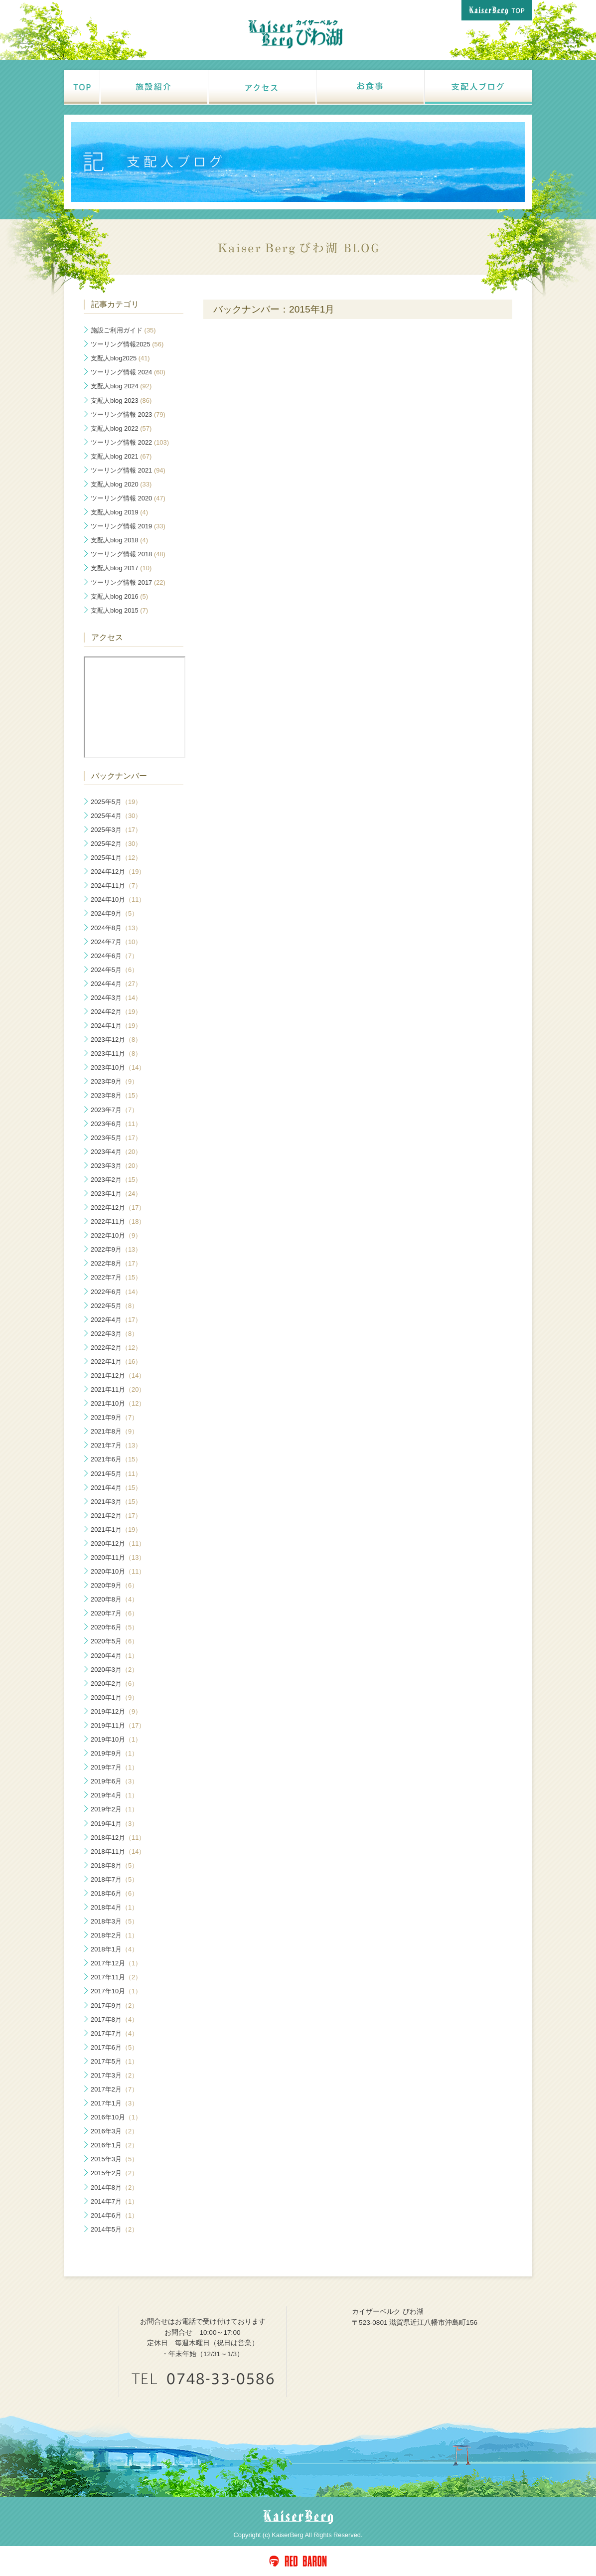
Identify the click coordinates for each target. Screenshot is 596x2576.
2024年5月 (114, 969)
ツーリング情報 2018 (128, 554)
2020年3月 (114, 1669)
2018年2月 (114, 1935)
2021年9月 (114, 1417)
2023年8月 (116, 1095)
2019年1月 (114, 1823)
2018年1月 (114, 1949)
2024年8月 (116, 928)
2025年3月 (116, 829)
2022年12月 (118, 1207)
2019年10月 (116, 1739)
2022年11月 (118, 1221)
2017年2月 (114, 2089)
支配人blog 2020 (121, 484)
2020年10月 (118, 1571)
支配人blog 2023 (121, 400)
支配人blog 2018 (119, 540)
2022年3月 (114, 1333)
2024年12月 (118, 871)
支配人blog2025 (120, 358)
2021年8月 (114, 1431)
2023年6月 (116, 1123)
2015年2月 (114, 2173)
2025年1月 (116, 857)
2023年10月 (118, 1067)
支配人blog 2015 (119, 610)
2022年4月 (116, 1319)
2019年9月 (114, 1753)
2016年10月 (116, 2117)
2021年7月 (116, 1445)
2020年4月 (114, 1655)
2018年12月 (118, 1837)
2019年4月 (114, 1795)
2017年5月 (114, 2061)
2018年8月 (114, 1865)
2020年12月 (118, 1543)
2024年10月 (118, 899)
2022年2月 (116, 1347)
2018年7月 (114, 1879)
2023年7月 (114, 1110)
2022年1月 (116, 1361)
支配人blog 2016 (119, 596)
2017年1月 (114, 2103)
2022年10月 (116, 1235)
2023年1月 (116, 1193)
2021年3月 (116, 1501)
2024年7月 (116, 942)
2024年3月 (116, 997)
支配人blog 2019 (119, 512)
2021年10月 (118, 1403)
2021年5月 (116, 1473)
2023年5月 (116, 1137)
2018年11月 (118, 1851)
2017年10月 (116, 1991)
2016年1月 (114, 2145)
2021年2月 (116, 1515)
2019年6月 (114, 1781)
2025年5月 (116, 801)
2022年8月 (116, 1263)
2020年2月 (114, 1683)
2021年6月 (116, 1459)
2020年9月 (114, 1585)
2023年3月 (116, 1165)
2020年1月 (114, 1697)
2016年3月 (114, 2131)
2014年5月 (114, 2229)
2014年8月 (114, 2187)
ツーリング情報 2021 (128, 470)
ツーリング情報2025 (127, 344)
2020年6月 (114, 1627)
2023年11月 (116, 1053)
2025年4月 (116, 815)
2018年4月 (114, 1907)
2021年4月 (116, 1487)
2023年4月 (116, 1151)
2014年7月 (114, 2201)
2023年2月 (116, 1179)
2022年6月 (116, 1291)
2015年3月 (114, 2159)
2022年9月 (116, 1249)
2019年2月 (114, 1809)
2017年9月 (114, 2005)
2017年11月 (116, 1977)
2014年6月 (114, 2215)
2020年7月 (114, 1613)
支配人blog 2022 (121, 428)
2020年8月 (114, 1599)
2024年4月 (116, 983)
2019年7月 (114, 1767)
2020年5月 (114, 1641)
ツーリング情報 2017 (128, 582)
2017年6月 (114, 2047)
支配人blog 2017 (121, 568)
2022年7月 (116, 1277)
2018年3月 (114, 1921)
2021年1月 (116, 1529)
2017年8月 (114, 2019)
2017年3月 (114, 2075)
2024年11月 (116, 885)
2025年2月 (116, 843)
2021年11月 (118, 1389)
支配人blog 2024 (121, 386)
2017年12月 (116, 1963)
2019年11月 (118, 1725)
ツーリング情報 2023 (128, 414)
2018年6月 (114, 1893)
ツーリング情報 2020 (128, 498)
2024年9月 (114, 913)
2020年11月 (118, 1557)
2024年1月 (116, 1025)
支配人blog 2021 (121, 456)
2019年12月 (116, 1711)
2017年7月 (114, 2033)
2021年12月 (118, 1375)
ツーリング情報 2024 (128, 372)
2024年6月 (114, 956)
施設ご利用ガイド (123, 330)
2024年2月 (116, 1011)
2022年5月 (114, 1305)
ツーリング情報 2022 (130, 442)
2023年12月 (116, 1039)
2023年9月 (114, 1081)
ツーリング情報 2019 (128, 526)
